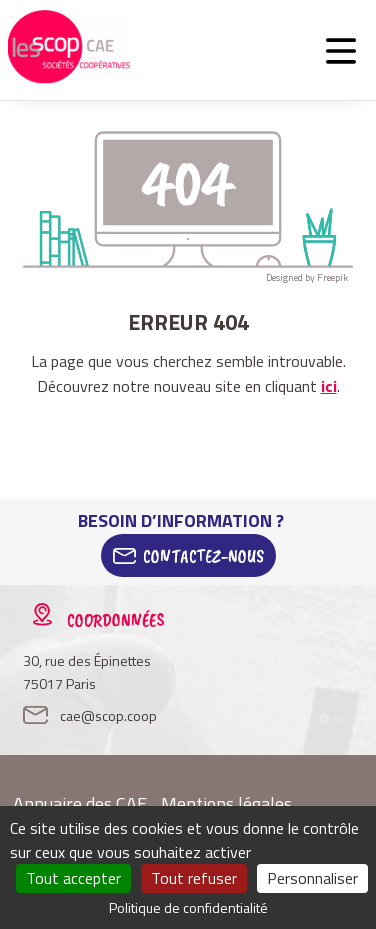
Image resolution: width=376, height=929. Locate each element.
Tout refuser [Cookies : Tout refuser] (194, 878)
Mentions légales (226, 803)
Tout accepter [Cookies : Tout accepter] (73, 878)
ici (329, 386)
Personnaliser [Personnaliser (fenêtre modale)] (312, 878)
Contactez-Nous (203, 556)
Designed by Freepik (307, 277)
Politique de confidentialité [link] (188, 907)
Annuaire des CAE (80, 803)
